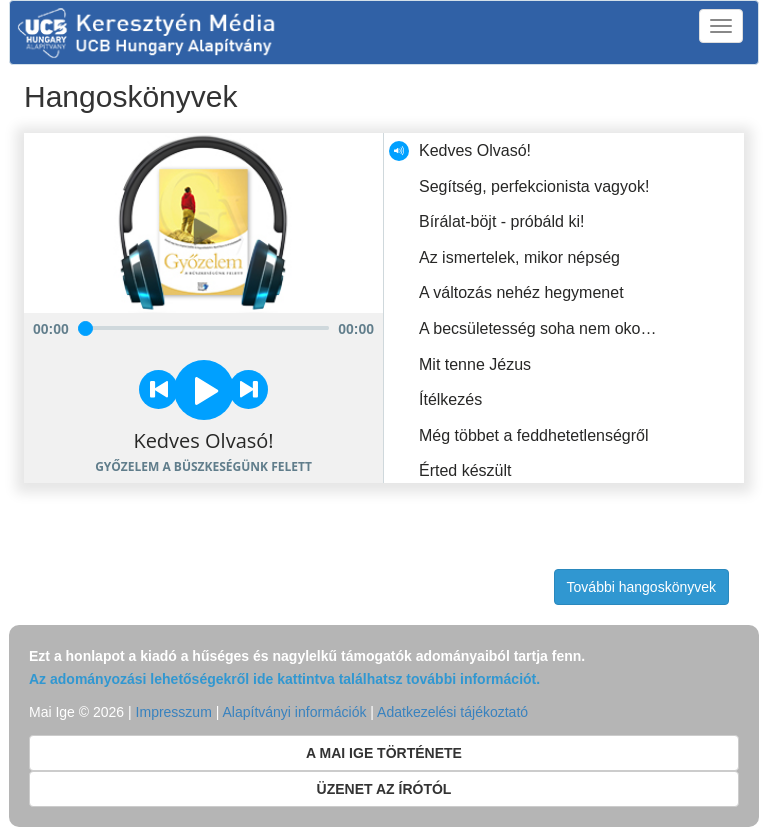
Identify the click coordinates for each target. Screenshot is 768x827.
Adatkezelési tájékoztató (452, 712)
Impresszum (174, 712)
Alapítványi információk (294, 712)
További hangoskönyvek (641, 587)
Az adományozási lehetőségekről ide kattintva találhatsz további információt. (284, 679)
